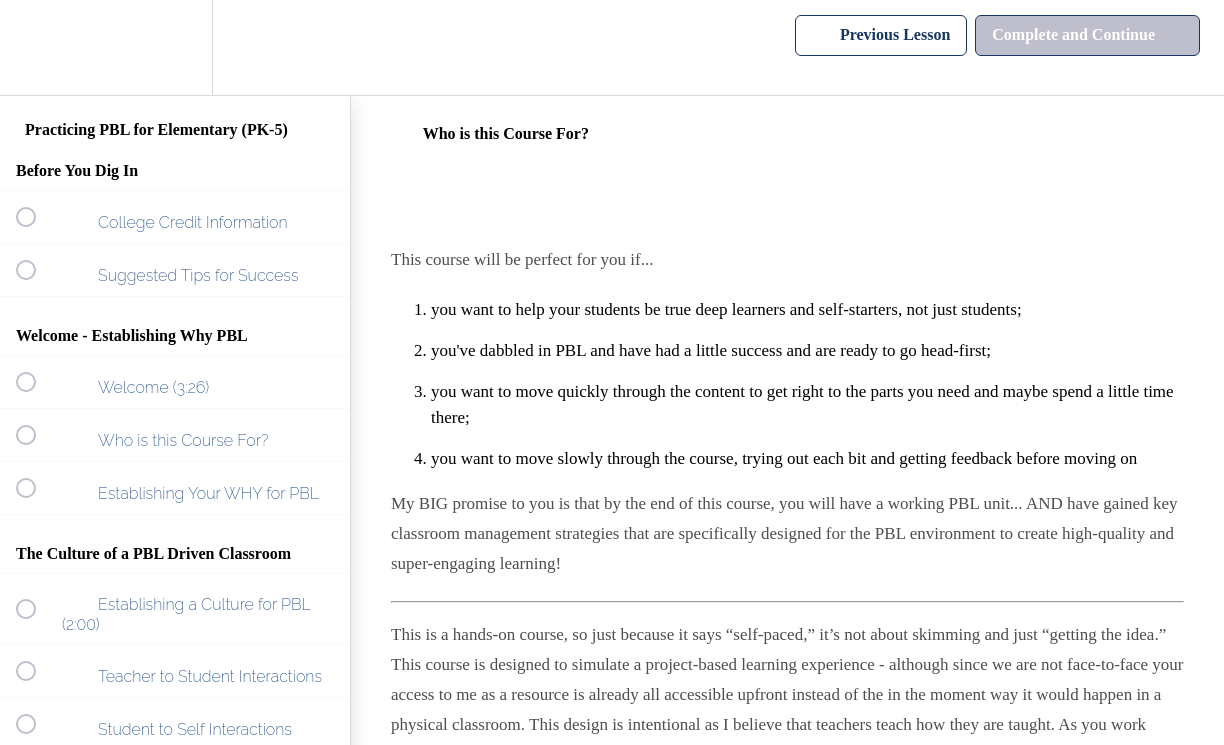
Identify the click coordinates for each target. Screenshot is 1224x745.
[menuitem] (175, 47)
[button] (37, 47)
